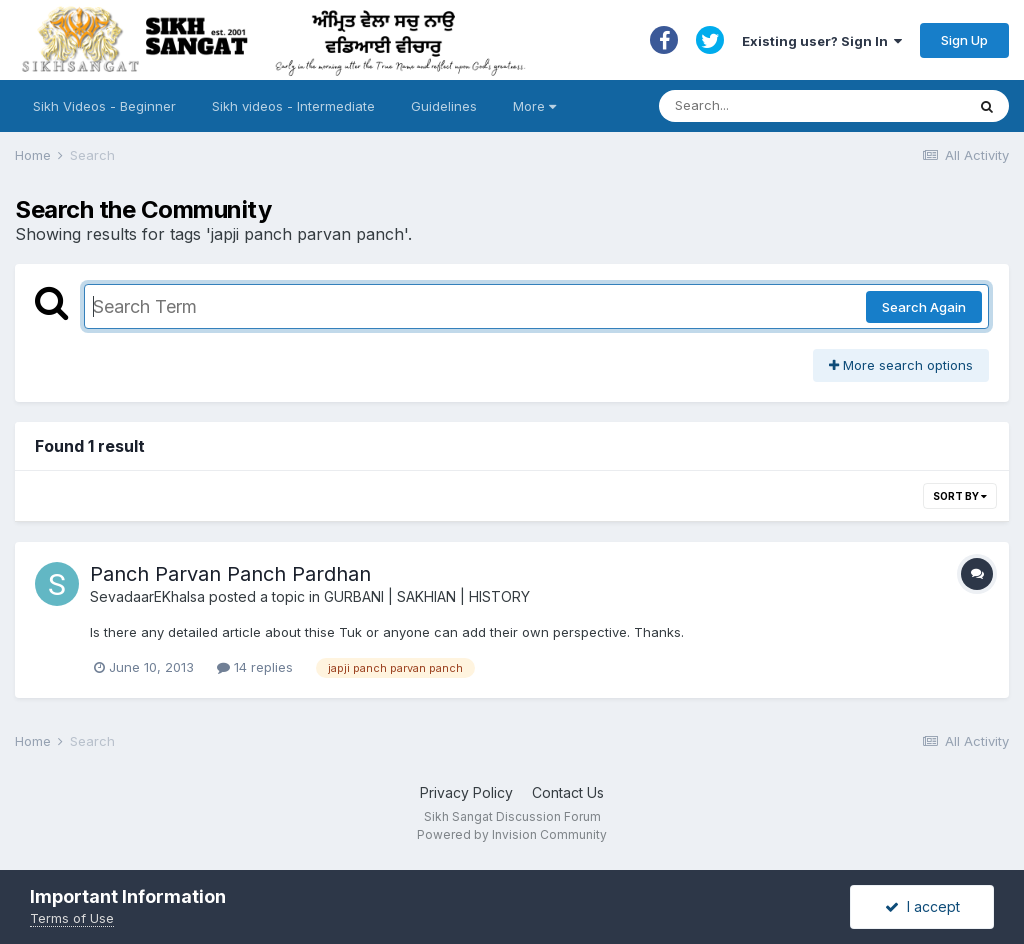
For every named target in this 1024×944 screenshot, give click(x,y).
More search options (901, 365)
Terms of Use (72, 918)
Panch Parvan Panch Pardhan (230, 574)
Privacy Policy (466, 792)
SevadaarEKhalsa (147, 596)
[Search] (792, 106)
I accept (922, 906)
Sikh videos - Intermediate (293, 106)
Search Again (924, 307)
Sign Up (964, 40)
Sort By (960, 496)
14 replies (255, 667)
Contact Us (568, 792)
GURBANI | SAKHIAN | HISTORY (427, 596)
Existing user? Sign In (822, 41)
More (534, 106)
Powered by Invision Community (512, 834)
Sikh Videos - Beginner (104, 106)
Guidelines (444, 106)
